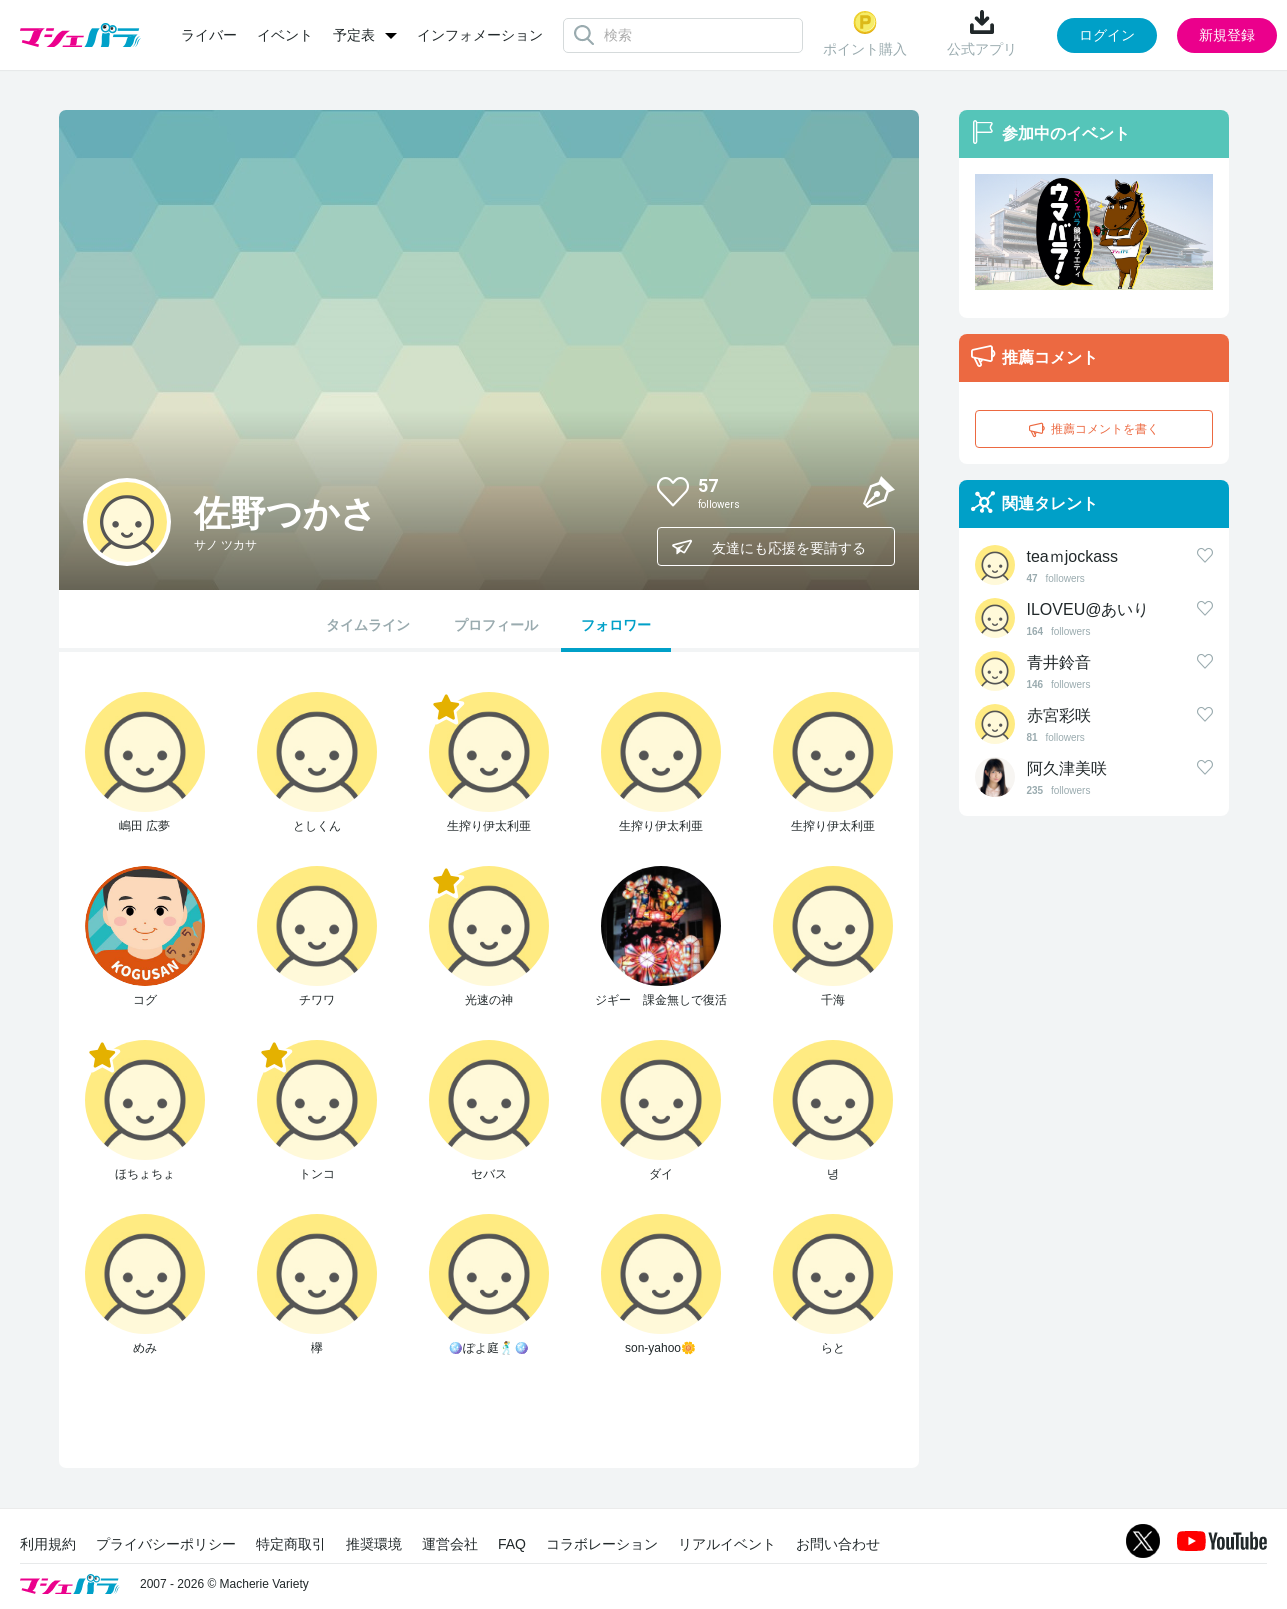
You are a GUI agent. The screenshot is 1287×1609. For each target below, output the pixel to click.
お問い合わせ (838, 1544)
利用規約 (48, 1544)
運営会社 (450, 1544)
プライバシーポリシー (166, 1544)
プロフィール (496, 625)
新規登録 (1227, 35)
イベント (285, 35)
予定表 (354, 35)
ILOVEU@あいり (1088, 609)
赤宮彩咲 (1059, 715)
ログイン (1107, 35)
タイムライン (368, 625)
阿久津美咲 (1067, 768)
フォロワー (616, 625)
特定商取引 (291, 1544)
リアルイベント (727, 1544)
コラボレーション (602, 1544)
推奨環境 (374, 1544)
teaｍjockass (1073, 556)
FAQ (512, 1544)
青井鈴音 (1059, 662)
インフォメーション (480, 35)
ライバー (209, 35)
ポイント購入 (865, 33)
